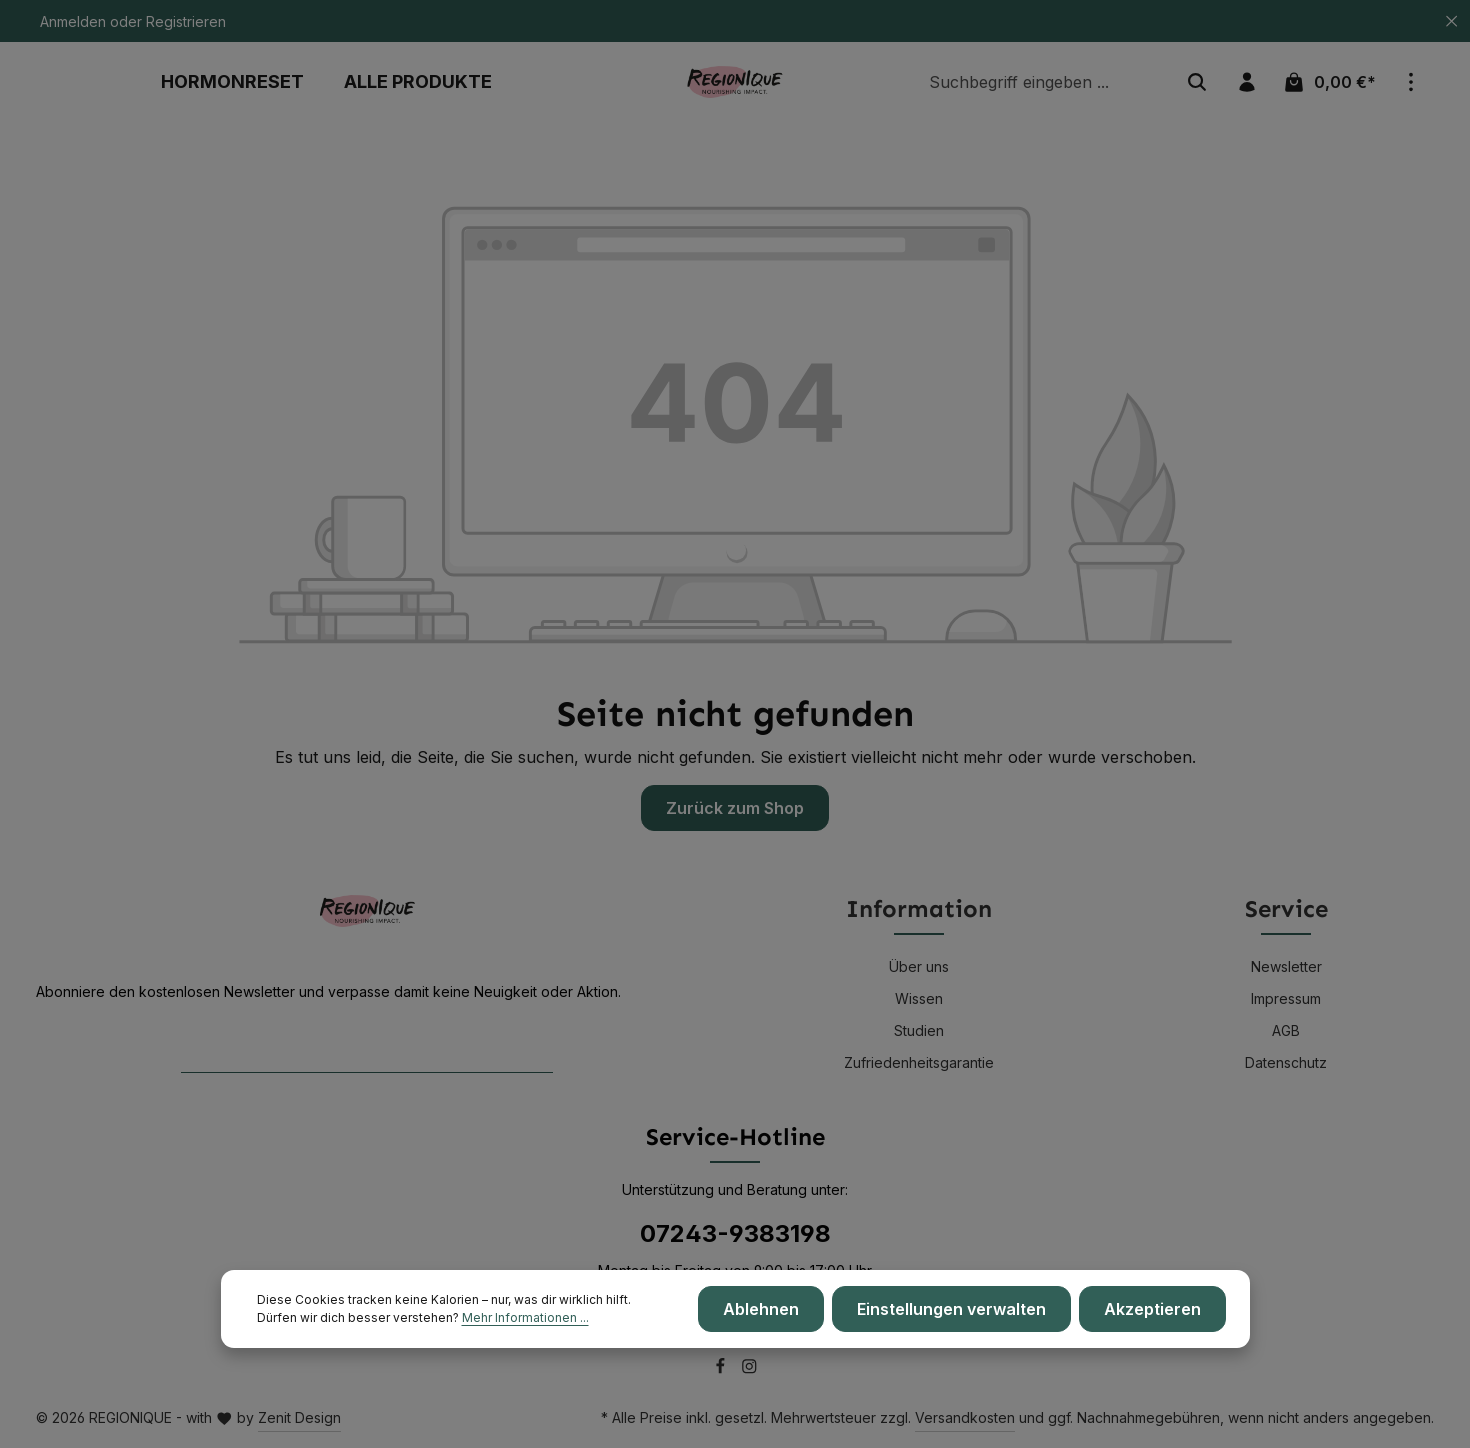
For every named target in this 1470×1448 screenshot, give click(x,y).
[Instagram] (749, 1369)
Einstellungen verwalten (951, 1310)
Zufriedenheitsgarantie (919, 1062)
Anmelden (73, 21)
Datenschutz (1286, 1062)
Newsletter (1286, 966)
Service (1286, 908)
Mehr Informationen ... (525, 1318)
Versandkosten (965, 1417)
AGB (1286, 1030)
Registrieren (186, 21)
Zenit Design (299, 1417)
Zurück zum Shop (735, 808)
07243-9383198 (735, 1233)
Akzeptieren (1152, 1310)
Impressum (1286, 998)
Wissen (919, 998)
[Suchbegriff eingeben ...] (1046, 82)
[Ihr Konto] (1247, 82)
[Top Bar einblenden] (1411, 82)
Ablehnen (761, 1310)
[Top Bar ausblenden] (1451, 21)
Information (919, 908)
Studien (919, 1030)
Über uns (919, 966)
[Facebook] (722, 1369)
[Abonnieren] (534, 1050)
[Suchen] (1197, 82)
